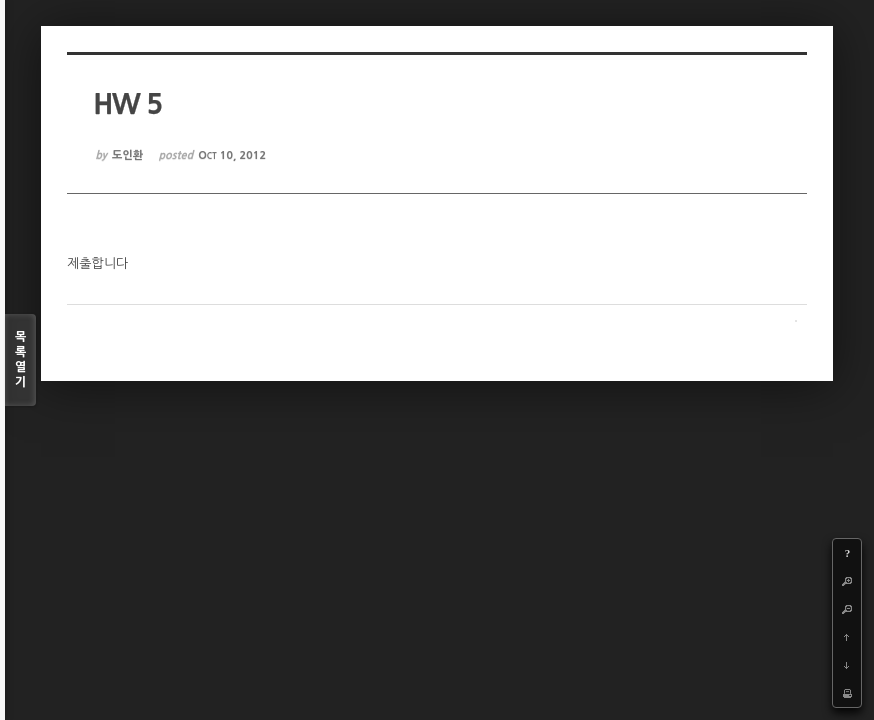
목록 (20, 360)
